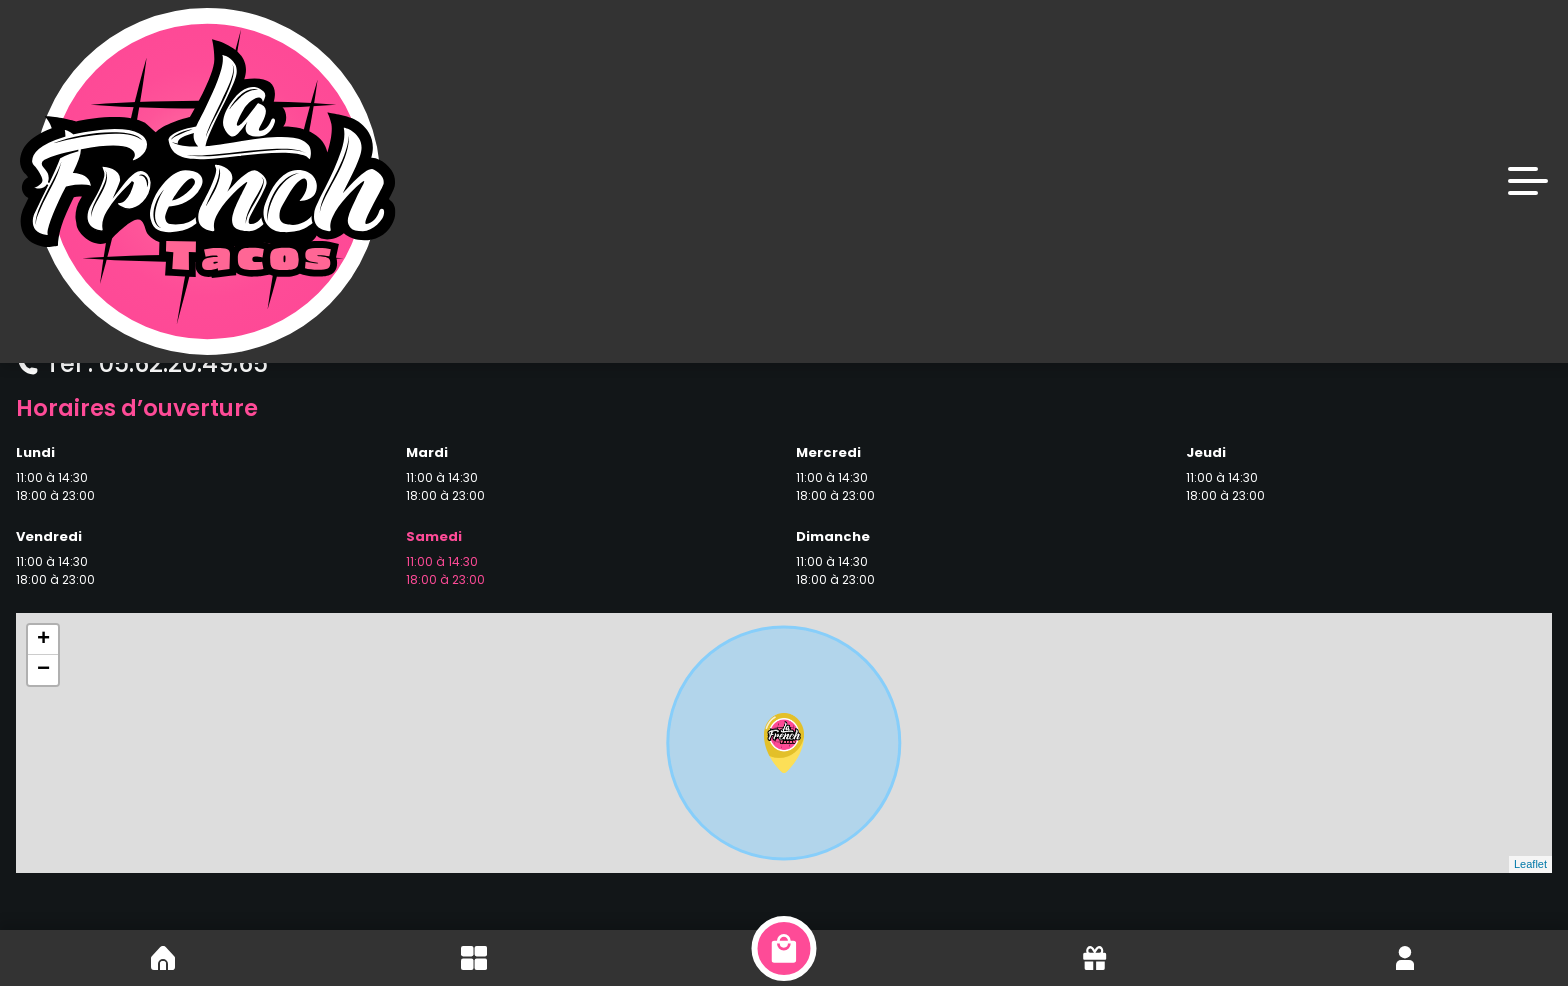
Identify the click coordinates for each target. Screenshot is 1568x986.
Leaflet (1530, 864)
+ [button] (43, 640)
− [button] (43, 670)
